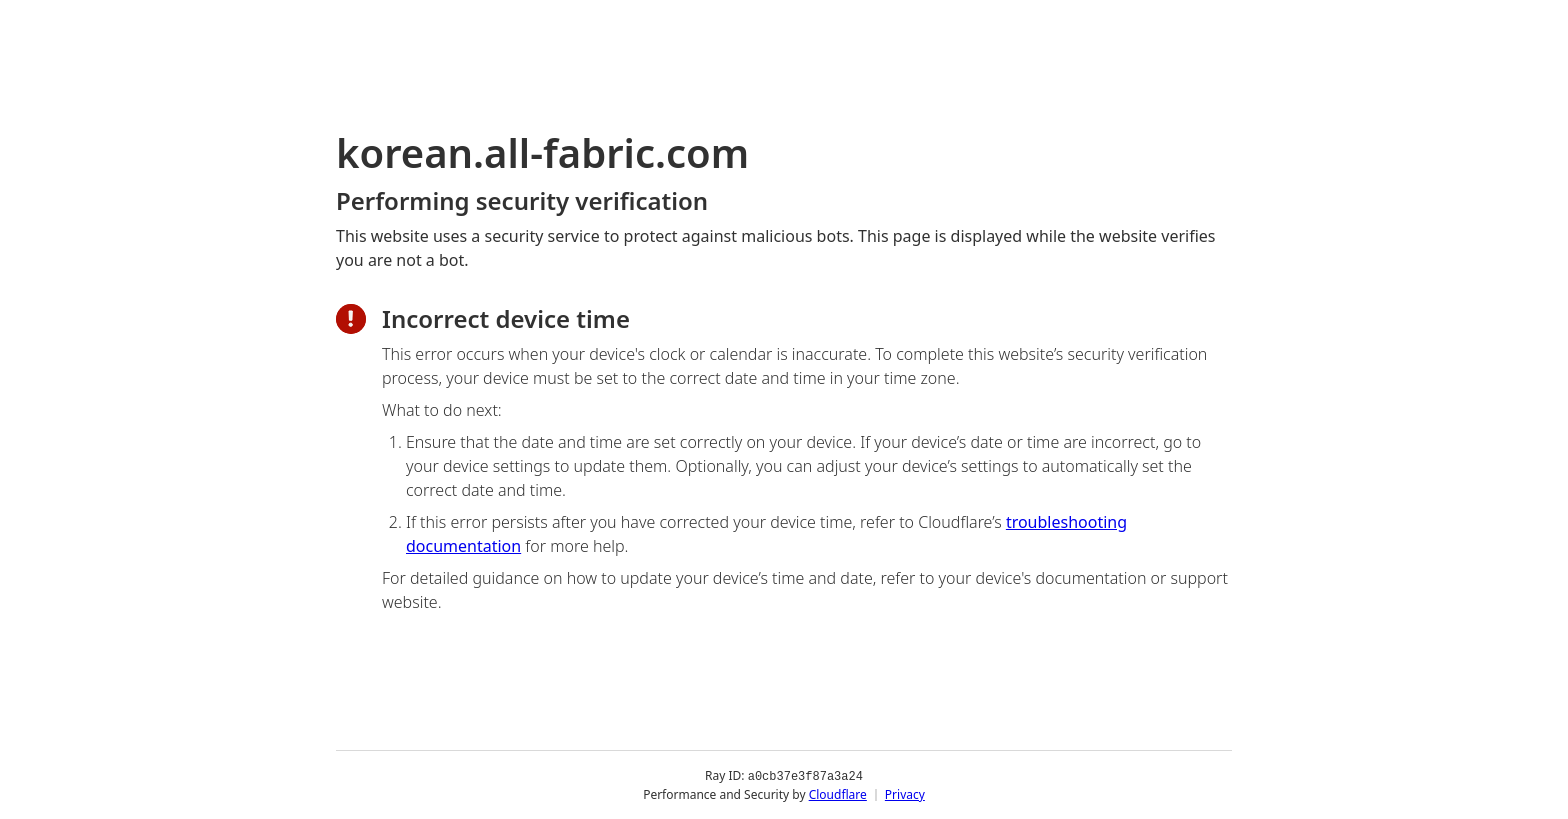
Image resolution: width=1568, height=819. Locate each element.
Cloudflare (838, 793)
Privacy (905, 793)
